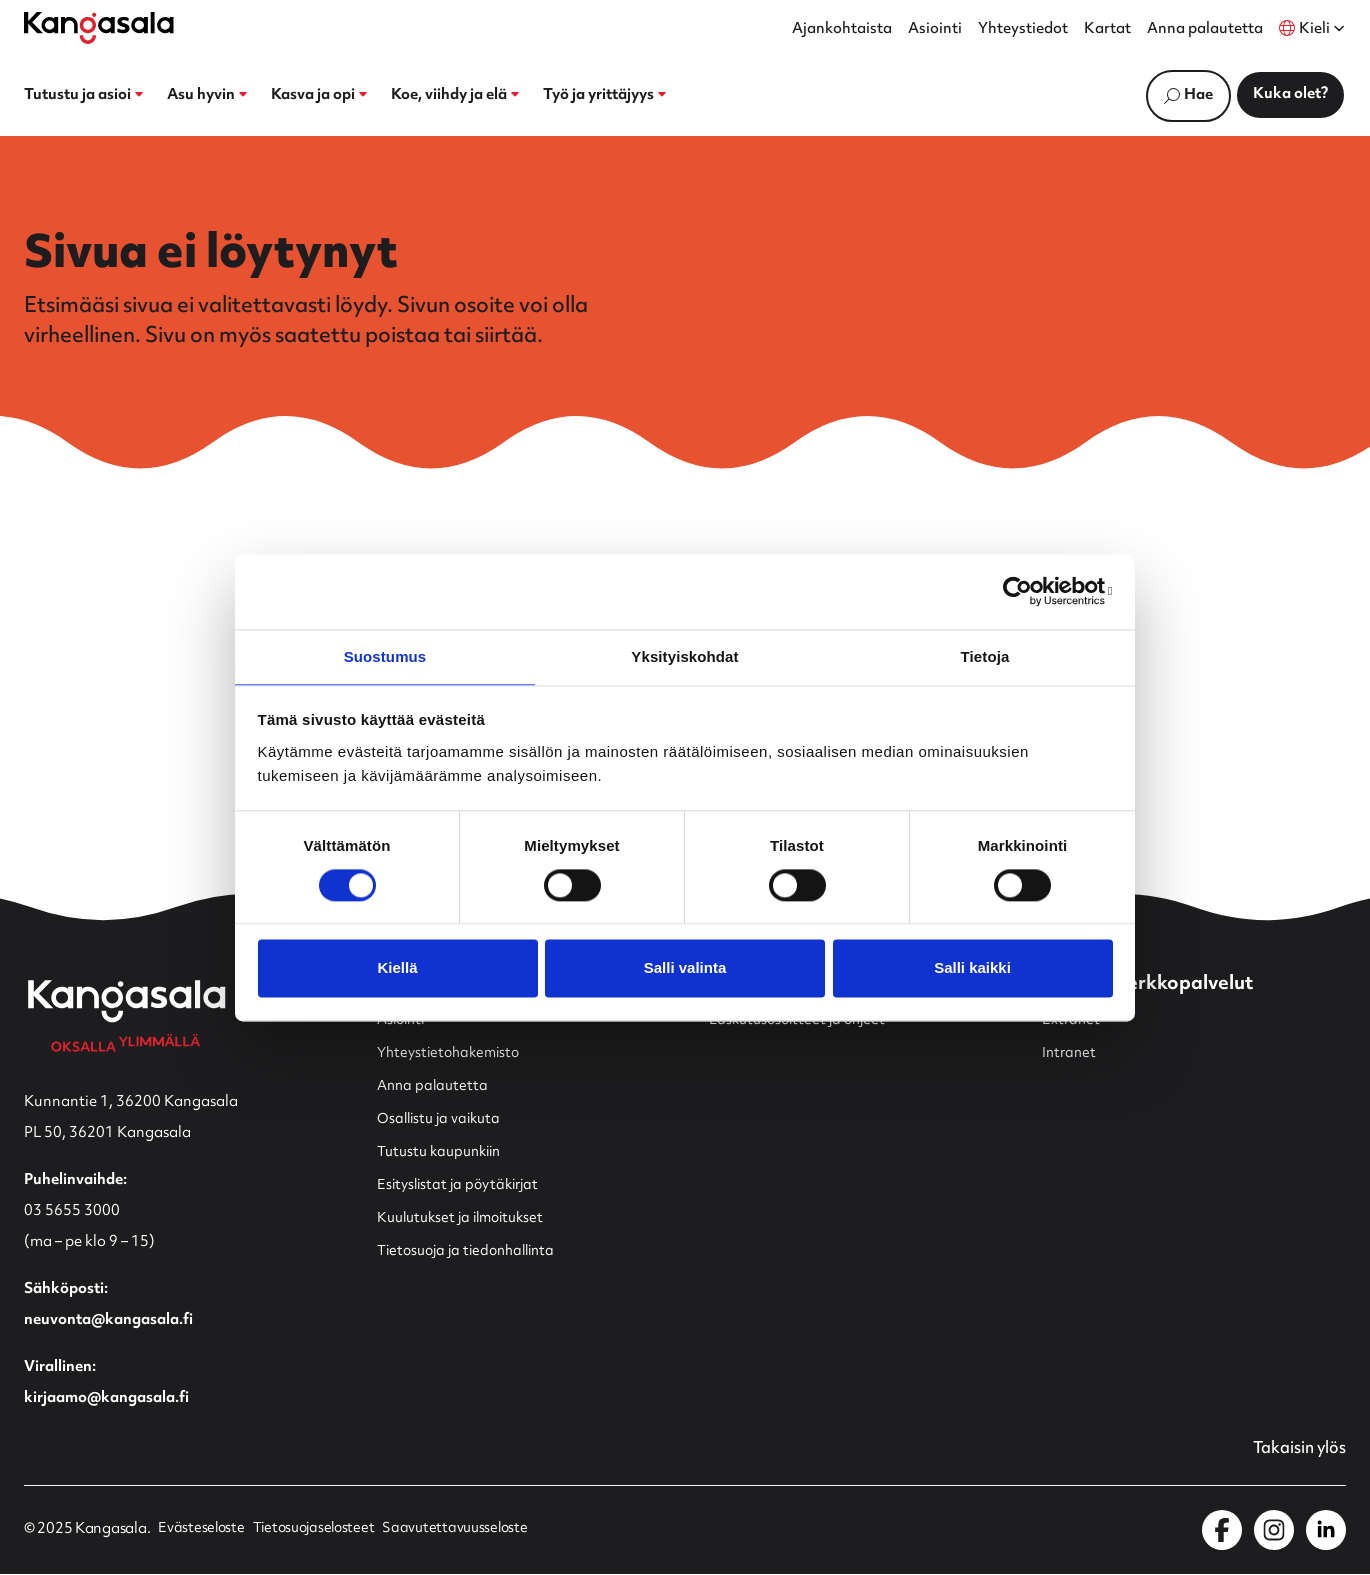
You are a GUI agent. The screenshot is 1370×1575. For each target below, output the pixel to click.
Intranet (1070, 1053)
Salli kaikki (972, 969)
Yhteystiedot (1023, 30)
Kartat (1107, 30)
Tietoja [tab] (985, 655)
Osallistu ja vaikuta (442, 1119)
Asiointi (935, 30)
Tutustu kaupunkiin (444, 1152)
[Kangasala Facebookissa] (1222, 1531)
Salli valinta (685, 969)
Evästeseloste (202, 1531)
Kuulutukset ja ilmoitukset (467, 1218)
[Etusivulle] (99, 28)
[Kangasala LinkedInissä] (1326, 1531)
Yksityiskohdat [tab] (684, 655)
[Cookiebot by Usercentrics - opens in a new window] (1025, 590)
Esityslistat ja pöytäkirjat (463, 1185)
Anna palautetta (1205, 30)
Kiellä (397, 969)
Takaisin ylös (1295, 1450)
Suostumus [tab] (385, 655)
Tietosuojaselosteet (320, 1531)
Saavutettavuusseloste (467, 1531)
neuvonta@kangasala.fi (108, 1320)
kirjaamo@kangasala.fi (106, 1398)
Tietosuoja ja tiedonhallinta (473, 1251)
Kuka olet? (1290, 94)
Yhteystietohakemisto (453, 1053)
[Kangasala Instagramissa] (1274, 1531)
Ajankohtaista (842, 30)
